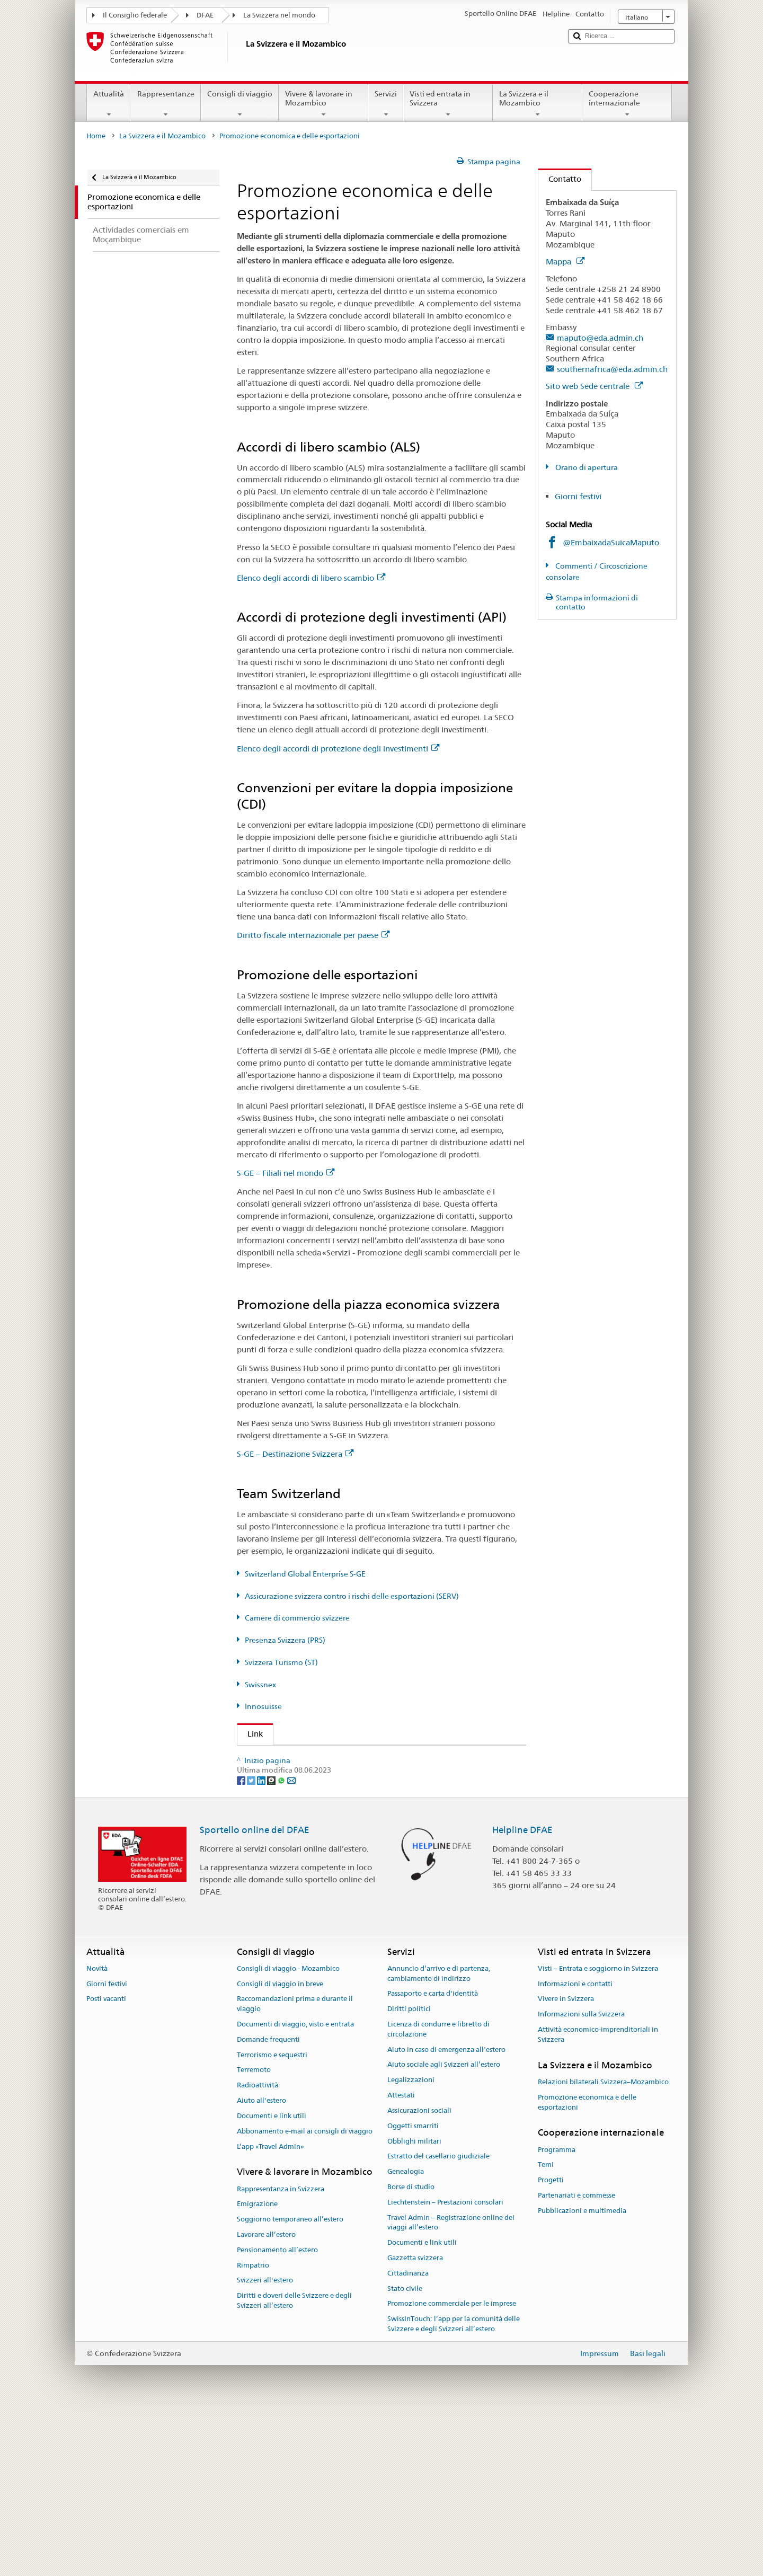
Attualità (108, 104)
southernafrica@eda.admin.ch (612, 369)
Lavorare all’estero (266, 2398)
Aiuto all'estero (261, 2264)
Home (95, 136)
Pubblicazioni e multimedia (582, 2374)
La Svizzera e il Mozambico (537, 104)
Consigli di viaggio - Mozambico (288, 2132)
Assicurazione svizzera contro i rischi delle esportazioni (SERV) (352, 1596)
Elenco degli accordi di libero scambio (311, 578)
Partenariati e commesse (576, 2358)
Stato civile (404, 2452)
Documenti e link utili (271, 2279)
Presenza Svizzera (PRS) (285, 1640)
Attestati (401, 2258)
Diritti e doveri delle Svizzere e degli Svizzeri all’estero (294, 2464)
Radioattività (257, 2248)
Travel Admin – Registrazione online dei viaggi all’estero (450, 2386)
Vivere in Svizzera (566, 2162)
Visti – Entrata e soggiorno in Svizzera (598, 2132)
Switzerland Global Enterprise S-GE (305, 1574)
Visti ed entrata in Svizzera (448, 104)
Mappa (565, 261)
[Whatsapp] (282, 1943)
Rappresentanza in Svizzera (280, 2352)
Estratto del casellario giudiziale (438, 2319)
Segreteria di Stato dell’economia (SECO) (325, 1776)
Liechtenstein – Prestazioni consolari (445, 2365)
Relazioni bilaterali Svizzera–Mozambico (603, 2245)
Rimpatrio (253, 2428)
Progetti (551, 2343)
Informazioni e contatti (575, 2147)
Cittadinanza (408, 2436)
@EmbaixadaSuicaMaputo (611, 542)
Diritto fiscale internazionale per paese (313, 935)
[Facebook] (242, 1943)
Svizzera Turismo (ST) (281, 1662)
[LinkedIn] (262, 1943)
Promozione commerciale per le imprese (451, 2467)
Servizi (386, 104)
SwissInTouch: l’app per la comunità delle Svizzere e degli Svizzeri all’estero (453, 2487)
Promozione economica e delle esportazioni (587, 2265)
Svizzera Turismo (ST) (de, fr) (303, 1851)
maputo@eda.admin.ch (600, 338)
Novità (97, 2132)
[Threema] (272, 1943)
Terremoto (254, 2233)
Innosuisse (263, 1706)
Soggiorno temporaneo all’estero (290, 2382)
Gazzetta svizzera (415, 2421)
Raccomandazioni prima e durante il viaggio (295, 2167)
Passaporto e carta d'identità (432, 2157)
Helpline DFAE (522, 1993)
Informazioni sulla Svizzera (581, 2177)
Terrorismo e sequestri (272, 2218)
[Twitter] (252, 1943)
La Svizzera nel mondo (279, 15)
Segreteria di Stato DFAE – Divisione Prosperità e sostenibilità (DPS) (368, 1757)
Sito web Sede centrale (594, 386)
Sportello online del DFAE (254, 1993)
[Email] (291, 1943)
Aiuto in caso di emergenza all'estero (446, 2213)
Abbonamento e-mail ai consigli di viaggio (304, 2294)
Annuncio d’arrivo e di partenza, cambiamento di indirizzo (438, 2137)
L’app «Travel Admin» (270, 2310)
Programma (556, 2313)
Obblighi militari (414, 2304)
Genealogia (405, 2335)
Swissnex (260, 1684)
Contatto (559, 179)
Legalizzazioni (410, 2243)
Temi (546, 2328)
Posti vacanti (106, 2162)
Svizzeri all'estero (265, 2444)
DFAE (205, 15)
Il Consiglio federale (135, 15)
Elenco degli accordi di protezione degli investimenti (338, 748)
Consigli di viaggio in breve (280, 2147)
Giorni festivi (578, 496)
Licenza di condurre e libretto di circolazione (438, 2192)
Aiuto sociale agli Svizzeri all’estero (443, 2228)
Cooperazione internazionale (627, 104)
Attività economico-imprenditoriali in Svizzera (598, 2198)
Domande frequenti (268, 2203)
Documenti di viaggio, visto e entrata (295, 2187)
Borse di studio (410, 2350)
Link (250, 1734)
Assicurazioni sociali (419, 2274)
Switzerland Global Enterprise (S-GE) (317, 1795)
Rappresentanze (165, 104)
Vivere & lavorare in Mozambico (323, 104)
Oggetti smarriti (413, 2289)
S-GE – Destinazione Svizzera (295, 1454)
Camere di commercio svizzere (297, 1618)
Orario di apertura (586, 467)
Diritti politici (409, 2172)
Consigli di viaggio (239, 104)
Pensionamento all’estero (277, 2413)
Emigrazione (257, 2367)
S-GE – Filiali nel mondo (285, 1173)
